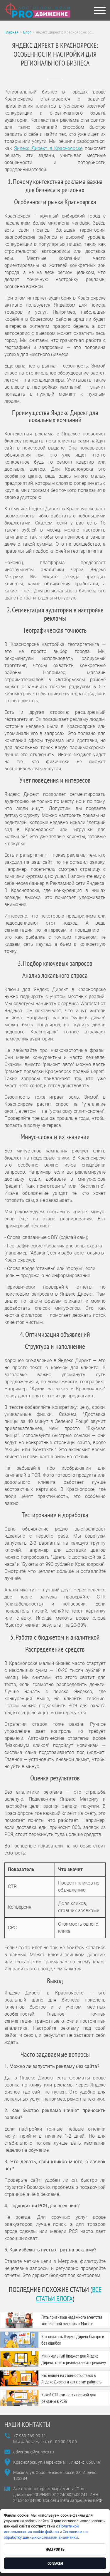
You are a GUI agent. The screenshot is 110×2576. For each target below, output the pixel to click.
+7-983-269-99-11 (29, 2435)
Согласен (55, 2563)
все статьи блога (68, 2294)
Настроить (55, 2549)
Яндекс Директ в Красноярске (48, 148)
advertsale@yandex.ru (33, 2452)
